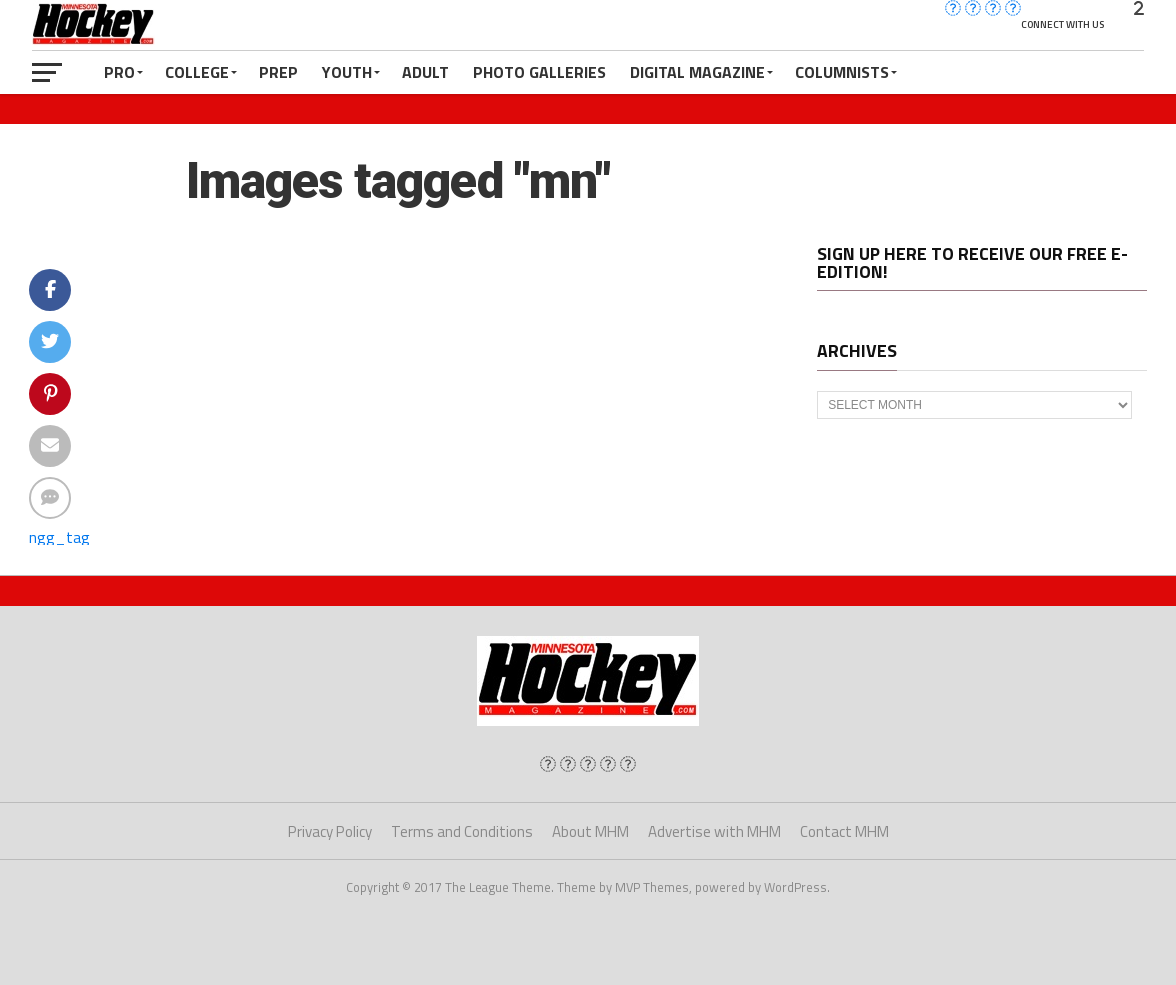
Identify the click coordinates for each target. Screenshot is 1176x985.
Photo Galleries (539, 72)
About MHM (590, 831)
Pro (119, 72)
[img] (548, 764)
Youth (347, 72)
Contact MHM (844, 831)
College (197, 72)
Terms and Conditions (462, 831)
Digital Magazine (697, 72)
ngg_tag (59, 537)
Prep (278, 72)
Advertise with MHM (714, 831)
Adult (425, 72)
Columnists (842, 72)
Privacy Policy (330, 831)
